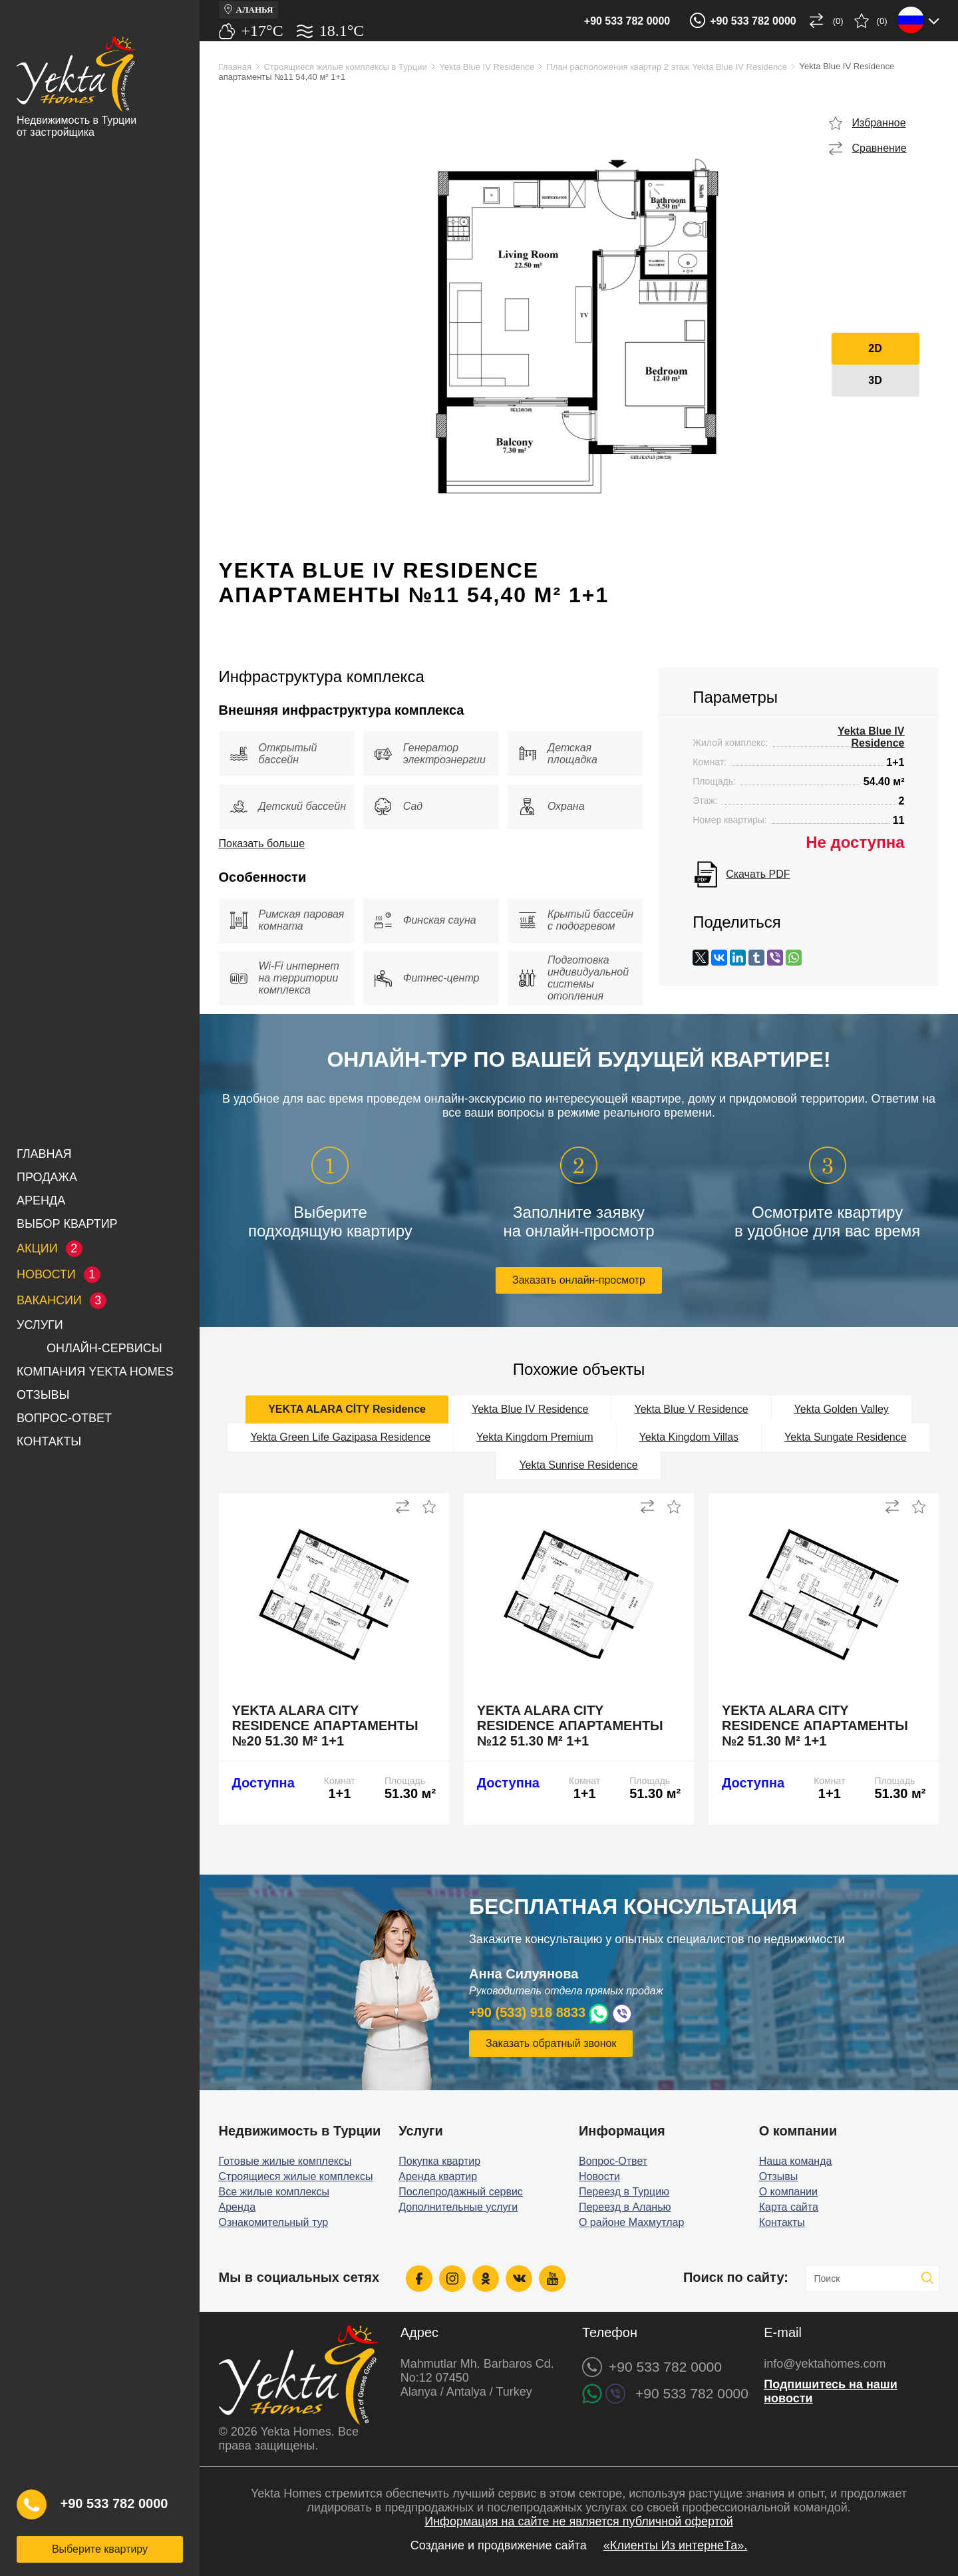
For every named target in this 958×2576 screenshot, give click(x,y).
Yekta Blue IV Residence (486, 67)
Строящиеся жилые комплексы (296, 2176)
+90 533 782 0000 (627, 21)
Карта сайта (788, 2207)
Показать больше (262, 843)
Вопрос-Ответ (64, 1418)
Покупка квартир (439, 2161)
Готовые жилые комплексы (285, 2161)
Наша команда (795, 2161)
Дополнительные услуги (458, 2207)
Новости (599, 2176)
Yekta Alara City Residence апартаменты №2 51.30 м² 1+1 (815, 1725)
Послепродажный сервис (461, 2191)
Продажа (47, 1177)
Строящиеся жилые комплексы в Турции (344, 67)
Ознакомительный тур (274, 2222)
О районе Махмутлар (631, 2222)
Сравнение (879, 148)
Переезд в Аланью (625, 2207)
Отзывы (43, 1394)
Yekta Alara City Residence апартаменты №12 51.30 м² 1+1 (570, 1725)
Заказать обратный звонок (551, 2043)
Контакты (49, 1441)
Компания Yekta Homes (95, 1371)
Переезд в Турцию (624, 2191)
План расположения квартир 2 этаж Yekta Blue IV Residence (666, 67)
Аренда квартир (438, 2176)
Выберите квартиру (100, 2549)
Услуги (40, 1325)
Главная (44, 1154)
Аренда (41, 1200)
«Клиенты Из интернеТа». (675, 2545)
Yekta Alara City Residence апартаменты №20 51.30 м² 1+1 (325, 1725)
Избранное (879, 122)
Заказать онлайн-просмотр (578, 1280)
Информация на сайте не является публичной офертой (578, 2521)
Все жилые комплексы (274, 2191)
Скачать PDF (758, 874)
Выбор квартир (67, 1223)
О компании (788, 2191)
